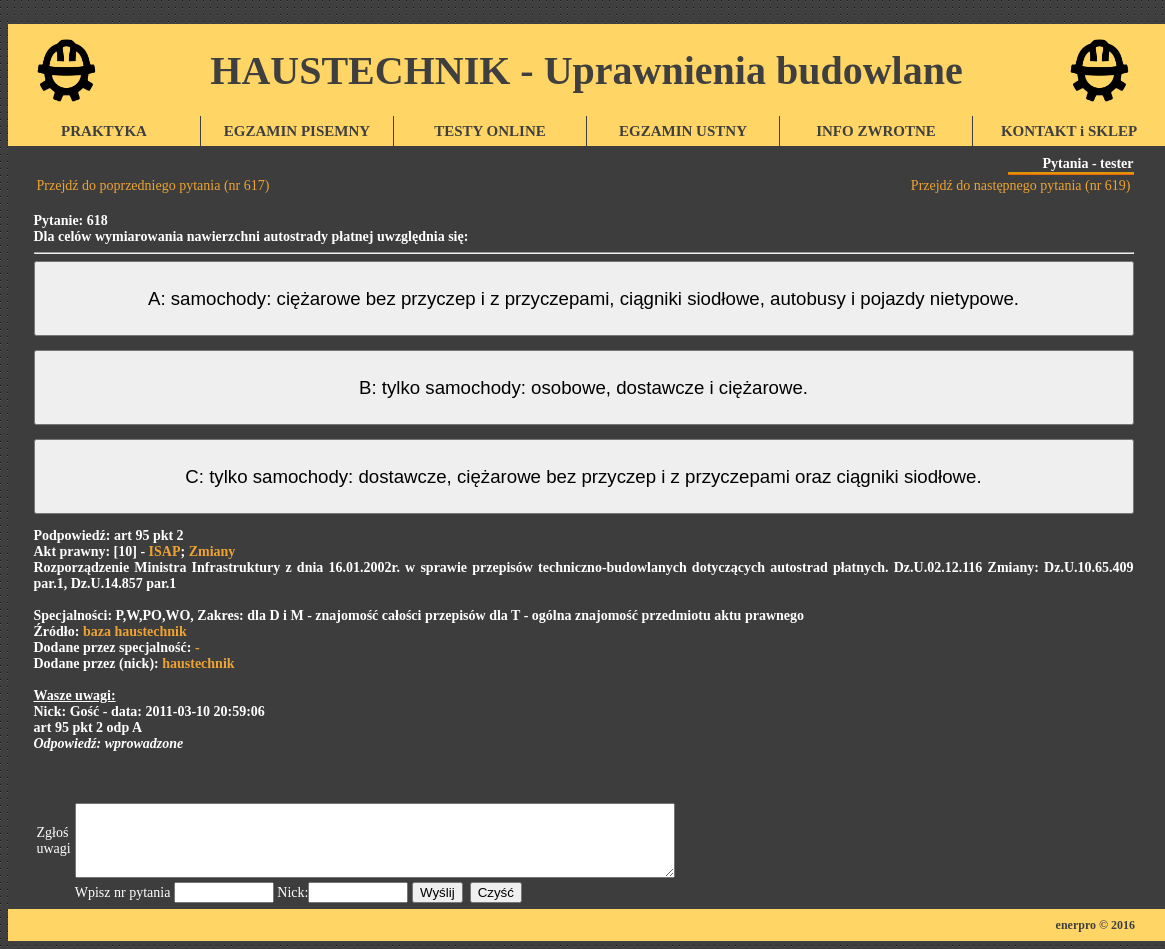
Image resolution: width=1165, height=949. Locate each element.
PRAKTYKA (104, 131)
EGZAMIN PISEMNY (297, 131)
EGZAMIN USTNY (683, 131)
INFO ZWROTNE (876, 131)
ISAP (165, 551)
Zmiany (212, 551)
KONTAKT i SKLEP (1069, 131)
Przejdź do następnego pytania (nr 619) (1021, 185)
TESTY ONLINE (490, 131)
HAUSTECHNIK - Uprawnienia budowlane (586, 70)
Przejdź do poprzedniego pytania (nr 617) (153, 185)
